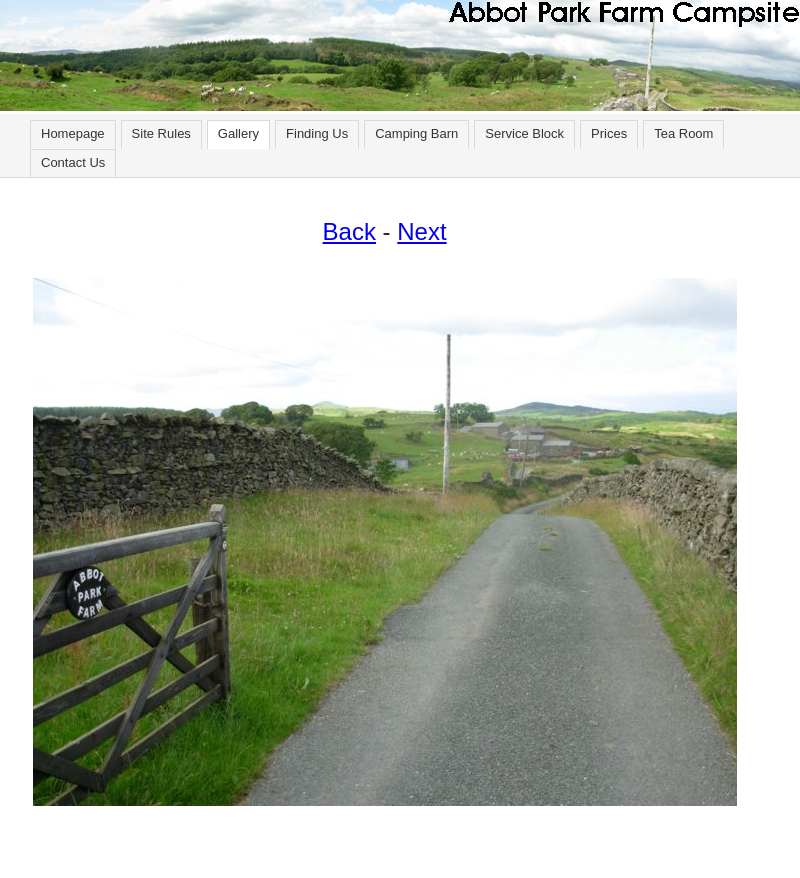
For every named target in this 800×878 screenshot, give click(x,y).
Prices (609, 133)
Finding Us (317, 133)
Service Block (524, 133)
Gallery (238, 133)
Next (421, 231)
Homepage (73, 133)
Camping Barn (416, 133)
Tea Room (683, 133)
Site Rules (161, 133)
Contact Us (73, 162)
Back (349, 231)
